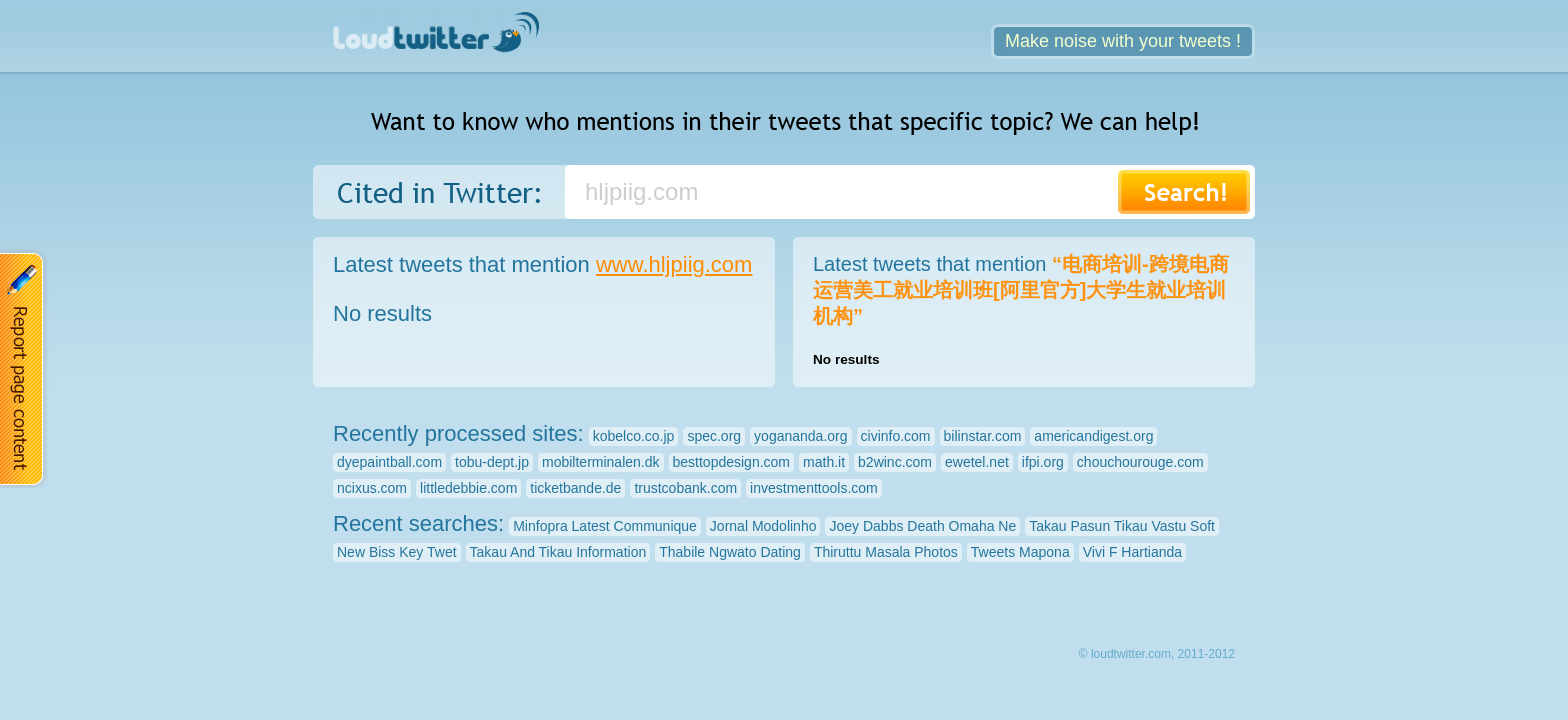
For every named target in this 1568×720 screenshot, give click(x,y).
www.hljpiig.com (674, 264)
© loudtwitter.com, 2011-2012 (1157, 654)
